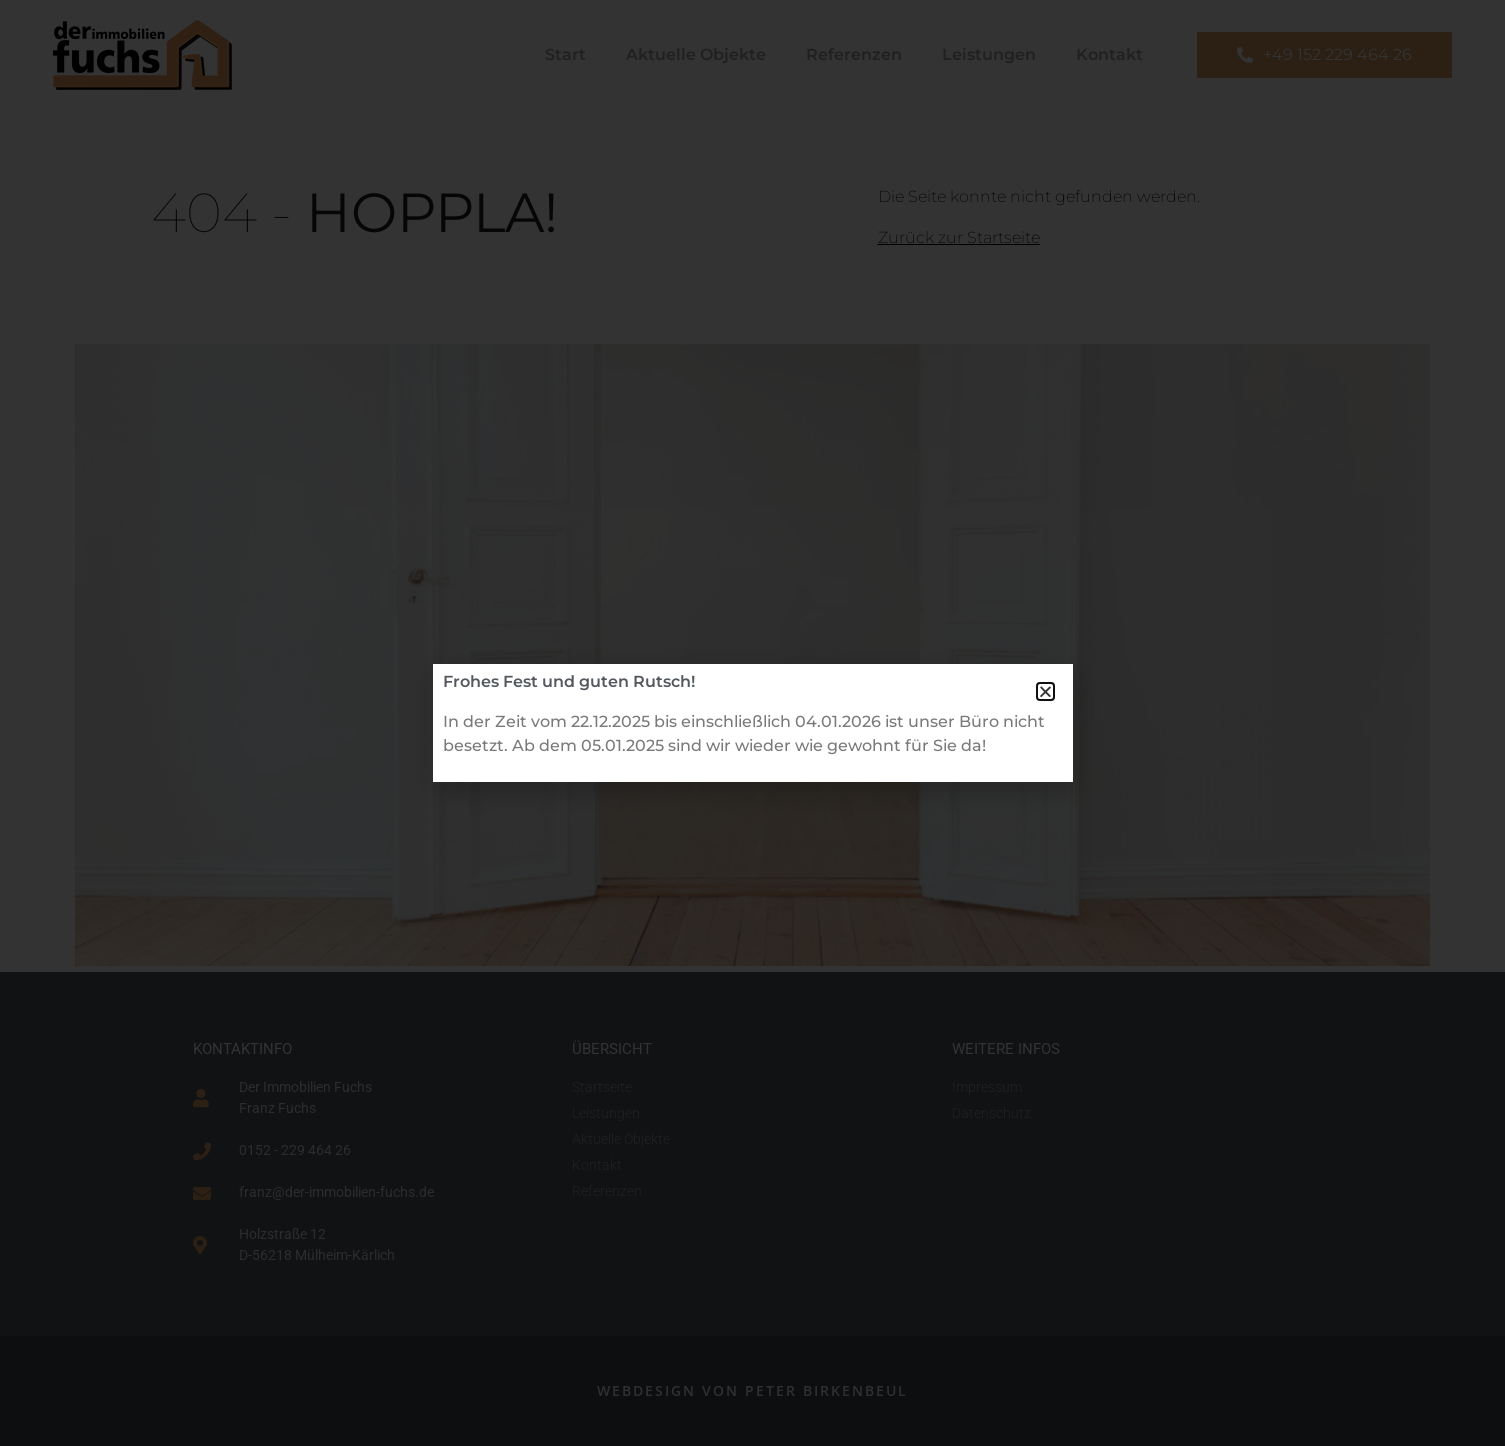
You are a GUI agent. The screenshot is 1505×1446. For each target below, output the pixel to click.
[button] (1045, 691)
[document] (752, 723)
